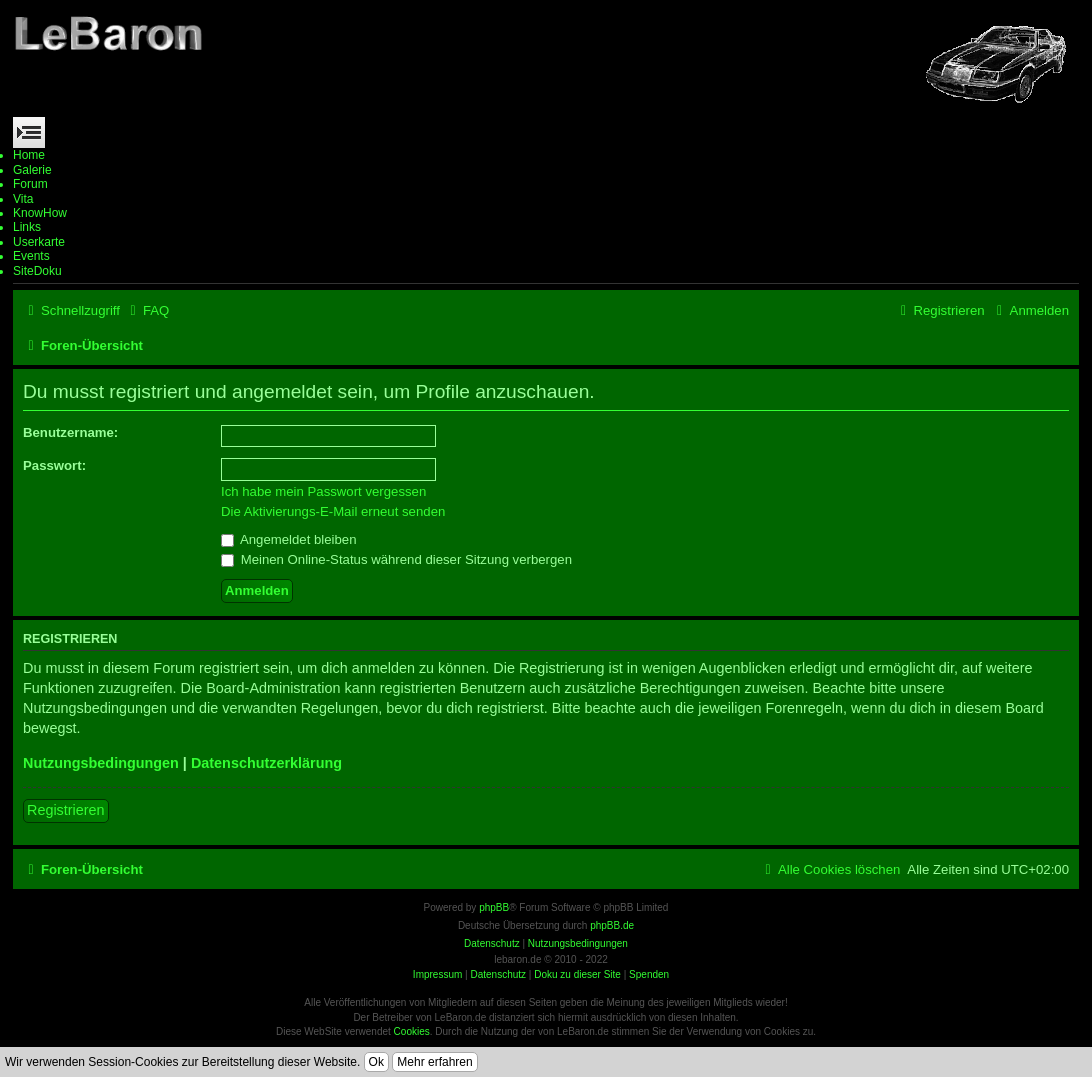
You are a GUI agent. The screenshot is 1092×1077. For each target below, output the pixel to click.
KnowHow (40, 213)
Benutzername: (70, 432)
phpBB (494, 907)
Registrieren (66, 810)
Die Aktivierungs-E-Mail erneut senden (333, 511)
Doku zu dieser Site (577, 974)
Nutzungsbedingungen (101, 763)
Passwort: (54, 465)
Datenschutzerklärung (266, 763)
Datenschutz (498, 974)
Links (27, 227)
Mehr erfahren (434, 1062)
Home (29, 155)
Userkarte (39, 242)
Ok (376, 1062)
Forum (30, 184)
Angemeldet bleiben (289, 539)
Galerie (32, 170)
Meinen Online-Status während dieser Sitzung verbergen (396, 559)
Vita (23, 199)
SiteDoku (37, 271)
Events (31, 256)
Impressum (437, 974)
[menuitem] (147, 310)
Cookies (412, 1031)
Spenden (649, 974)
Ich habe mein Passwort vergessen (323, 491)
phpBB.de (612, 925)
